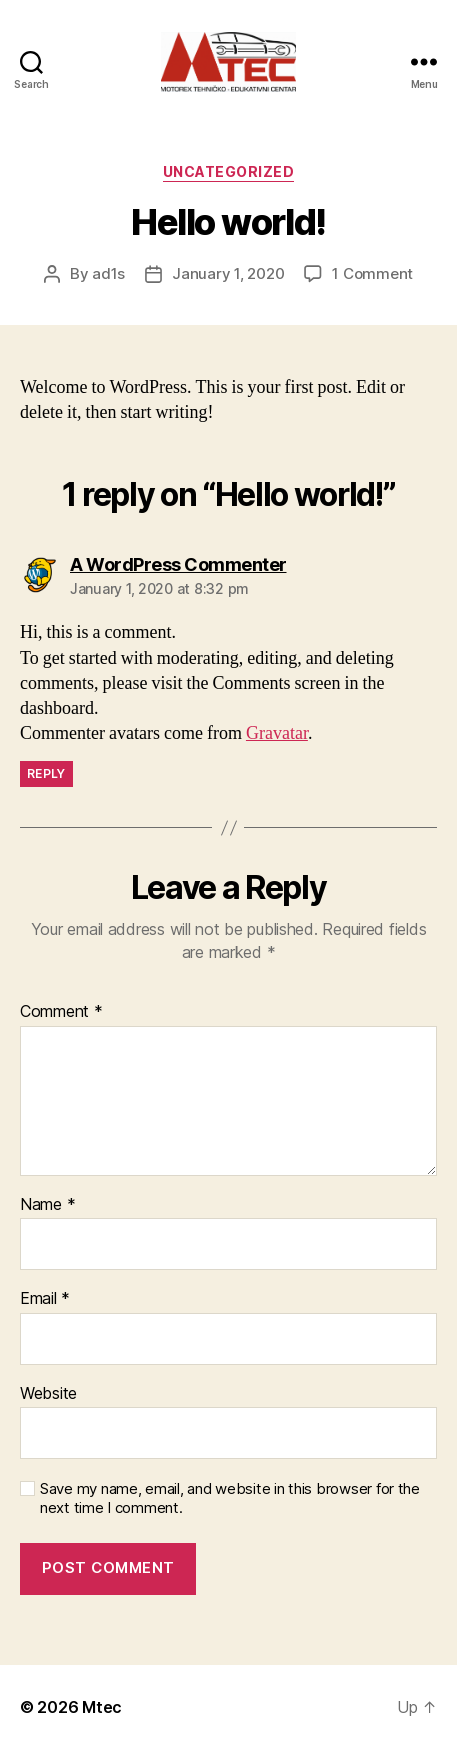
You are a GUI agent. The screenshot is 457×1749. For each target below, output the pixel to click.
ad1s (108, 273)
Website (48, 1394)
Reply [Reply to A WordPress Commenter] (46, 773)
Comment (61, 1012)
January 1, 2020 (228, 273)
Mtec (102, 1707)
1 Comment (372, 273)
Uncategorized (229, 171)
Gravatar (277, 733)
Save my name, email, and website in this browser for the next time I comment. (230, 1498)
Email (45, 1299)
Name (47, 1205)
